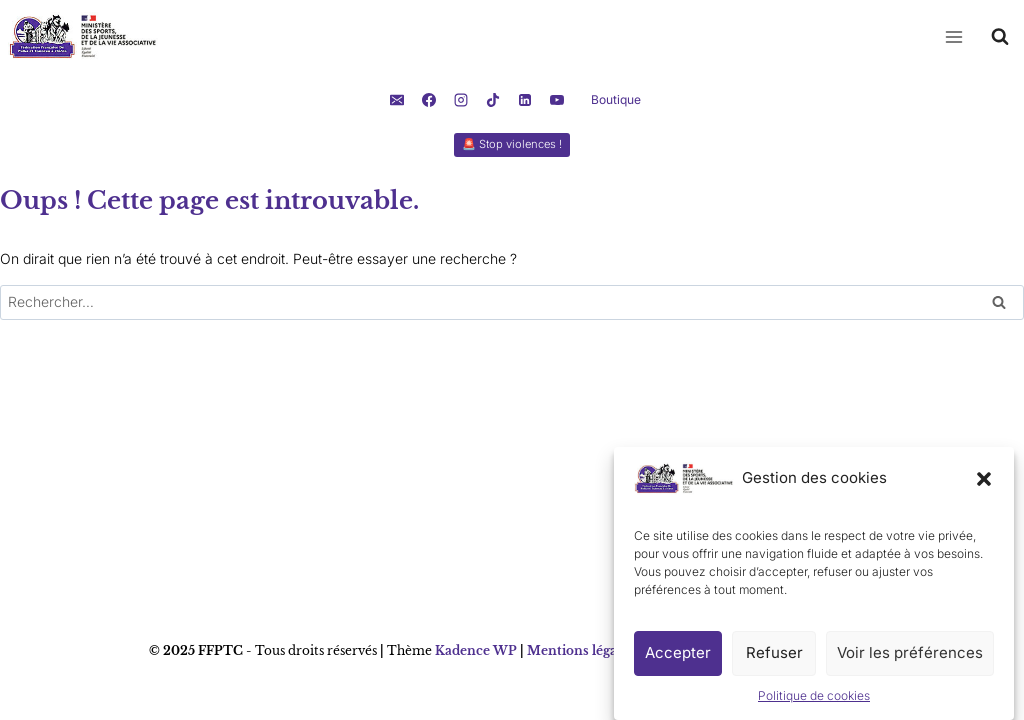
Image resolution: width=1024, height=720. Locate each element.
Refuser (774, 658)
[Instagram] (461, 100)
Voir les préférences (910, 658)
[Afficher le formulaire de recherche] (1000, 37)
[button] (984, 484)
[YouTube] (557, 100)
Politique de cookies (814, 701)
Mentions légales (580, 650)
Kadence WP (476, 650)
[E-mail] (397, 100)
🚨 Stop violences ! (512, 144)
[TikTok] (493, 100)
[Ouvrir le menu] (953, 36)
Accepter (678, 658)
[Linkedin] (525, 100)
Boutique (616, 99)
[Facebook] (429, 100)
